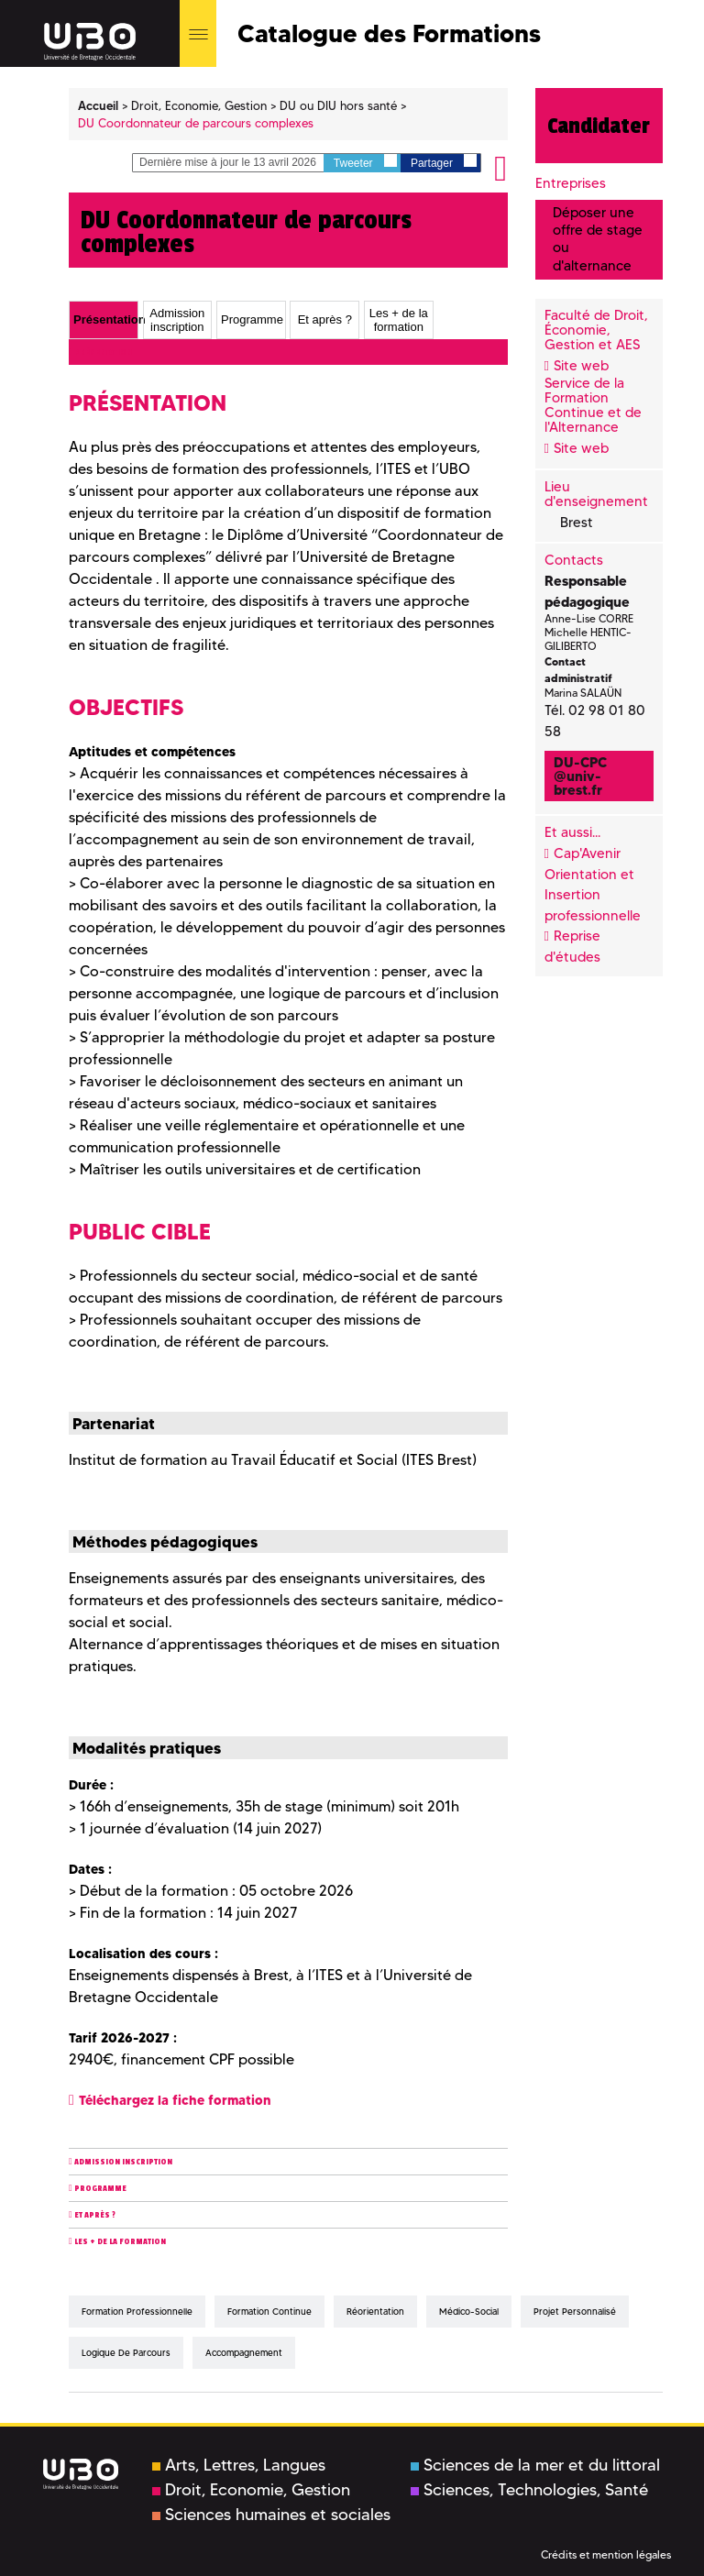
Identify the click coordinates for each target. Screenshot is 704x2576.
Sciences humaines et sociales (271, 2514)
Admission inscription (123, 2162)
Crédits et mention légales (606, 2554)
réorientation (375, 2311)
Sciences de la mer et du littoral (535, 2465)
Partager (444, 162)
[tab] (103, 320)
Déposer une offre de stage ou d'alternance (598, 239)
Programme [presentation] (252, 320)
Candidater (598, 125)
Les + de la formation (120, 2242)
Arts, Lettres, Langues (238, 2465)
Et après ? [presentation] (325, 320)
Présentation (103, 352)
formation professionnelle (137, 2311)
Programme (100, 2189)
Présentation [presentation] (105, 320)
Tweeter (365, 162)
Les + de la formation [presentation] (398, 320)
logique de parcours (126, 2353)
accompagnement (243, 2353)
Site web (581, 366)
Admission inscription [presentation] (176, 320)
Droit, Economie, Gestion (251, 2490)
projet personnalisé (575, 2311)
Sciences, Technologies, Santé (529, 2490)
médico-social (469, 2311)
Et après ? (95, 2215)
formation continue (269, 2311)
